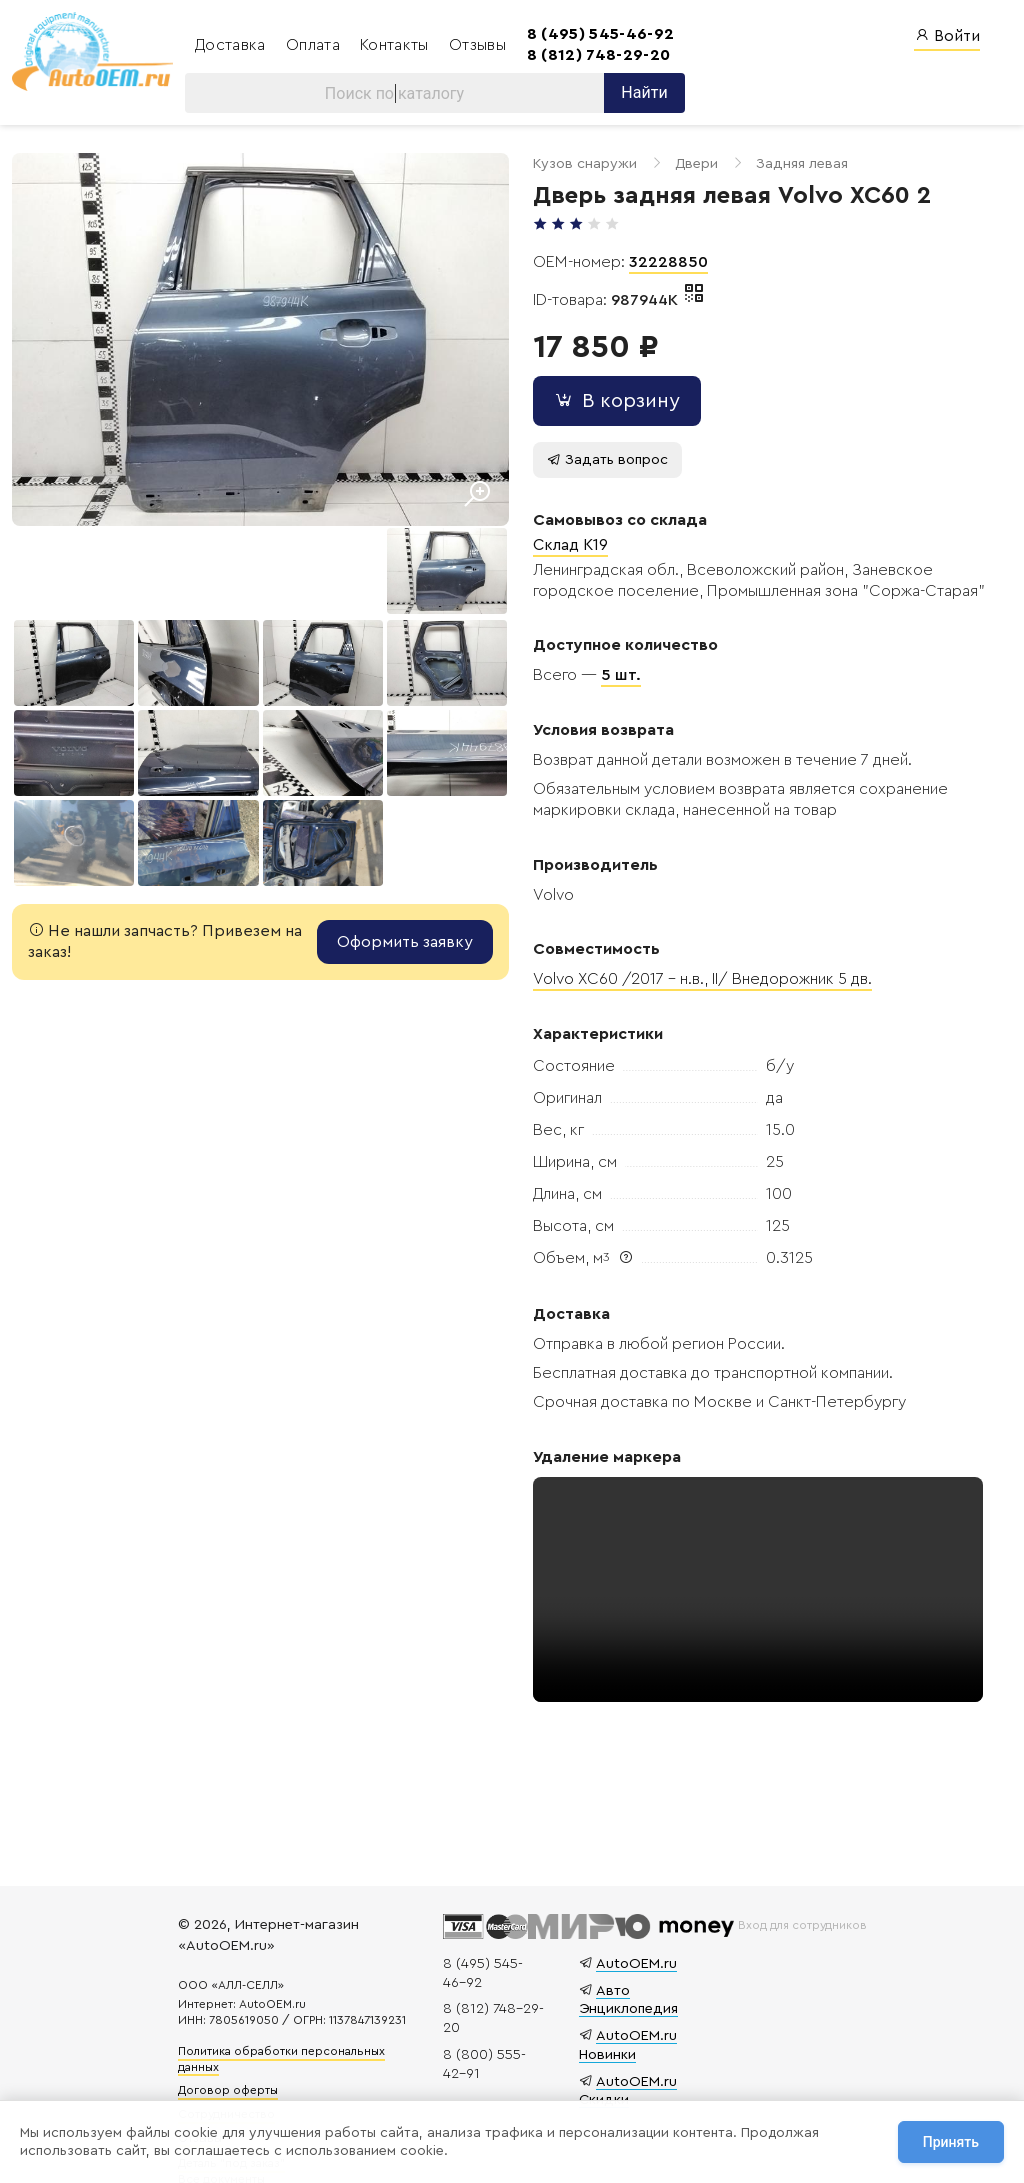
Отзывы (471, 45)
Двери (687, 164)
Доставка (226, 45)
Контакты (390, 45)
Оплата (309, 45)
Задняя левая (793, 164)
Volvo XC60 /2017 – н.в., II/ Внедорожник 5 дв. (693, 980)
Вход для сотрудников (801, 1925)
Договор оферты (231, 2091)
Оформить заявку (396, 936)
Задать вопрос (598, 460)
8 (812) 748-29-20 (592, 55)
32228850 (659, 263)
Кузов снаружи (576, 164)
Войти (947, 35)
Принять (951, 2142)
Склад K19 (561, 546)
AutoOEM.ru (634, 1963)
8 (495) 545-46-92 (594, 34)
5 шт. (612, 676)
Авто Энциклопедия (626, 2000)
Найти (638, 93)
